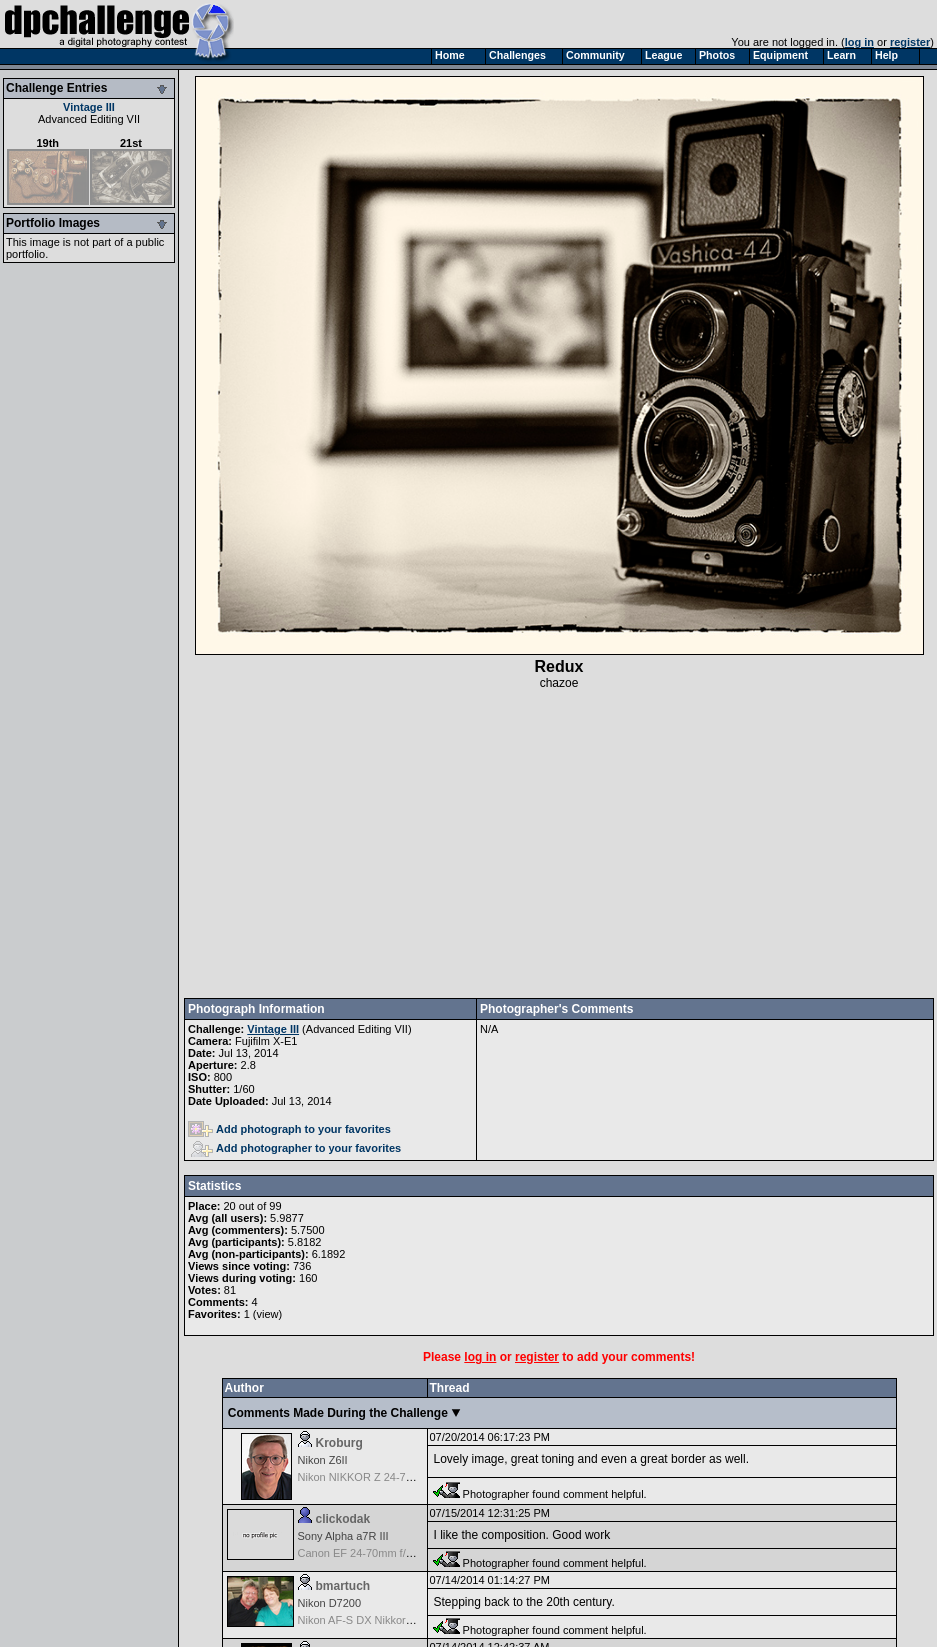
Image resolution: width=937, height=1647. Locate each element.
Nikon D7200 (330, 1603)
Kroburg (339, 1443)
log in (859, 42)
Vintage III (89, 107)
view (267, 1314)
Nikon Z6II (323, 1460)
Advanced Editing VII (89, 119)
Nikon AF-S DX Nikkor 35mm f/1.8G (385, 1620)
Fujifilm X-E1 (266, 1041)
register (910, 42)
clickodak (343, 1519)
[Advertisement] (559, 844)
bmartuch (343, 1586)
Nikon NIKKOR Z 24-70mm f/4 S (377, 1477)
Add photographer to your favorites (296, 1148)
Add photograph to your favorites (289, 1129)
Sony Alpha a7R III (343, 1536)
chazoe (559, 683)
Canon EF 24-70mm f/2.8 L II (368, 1553)
